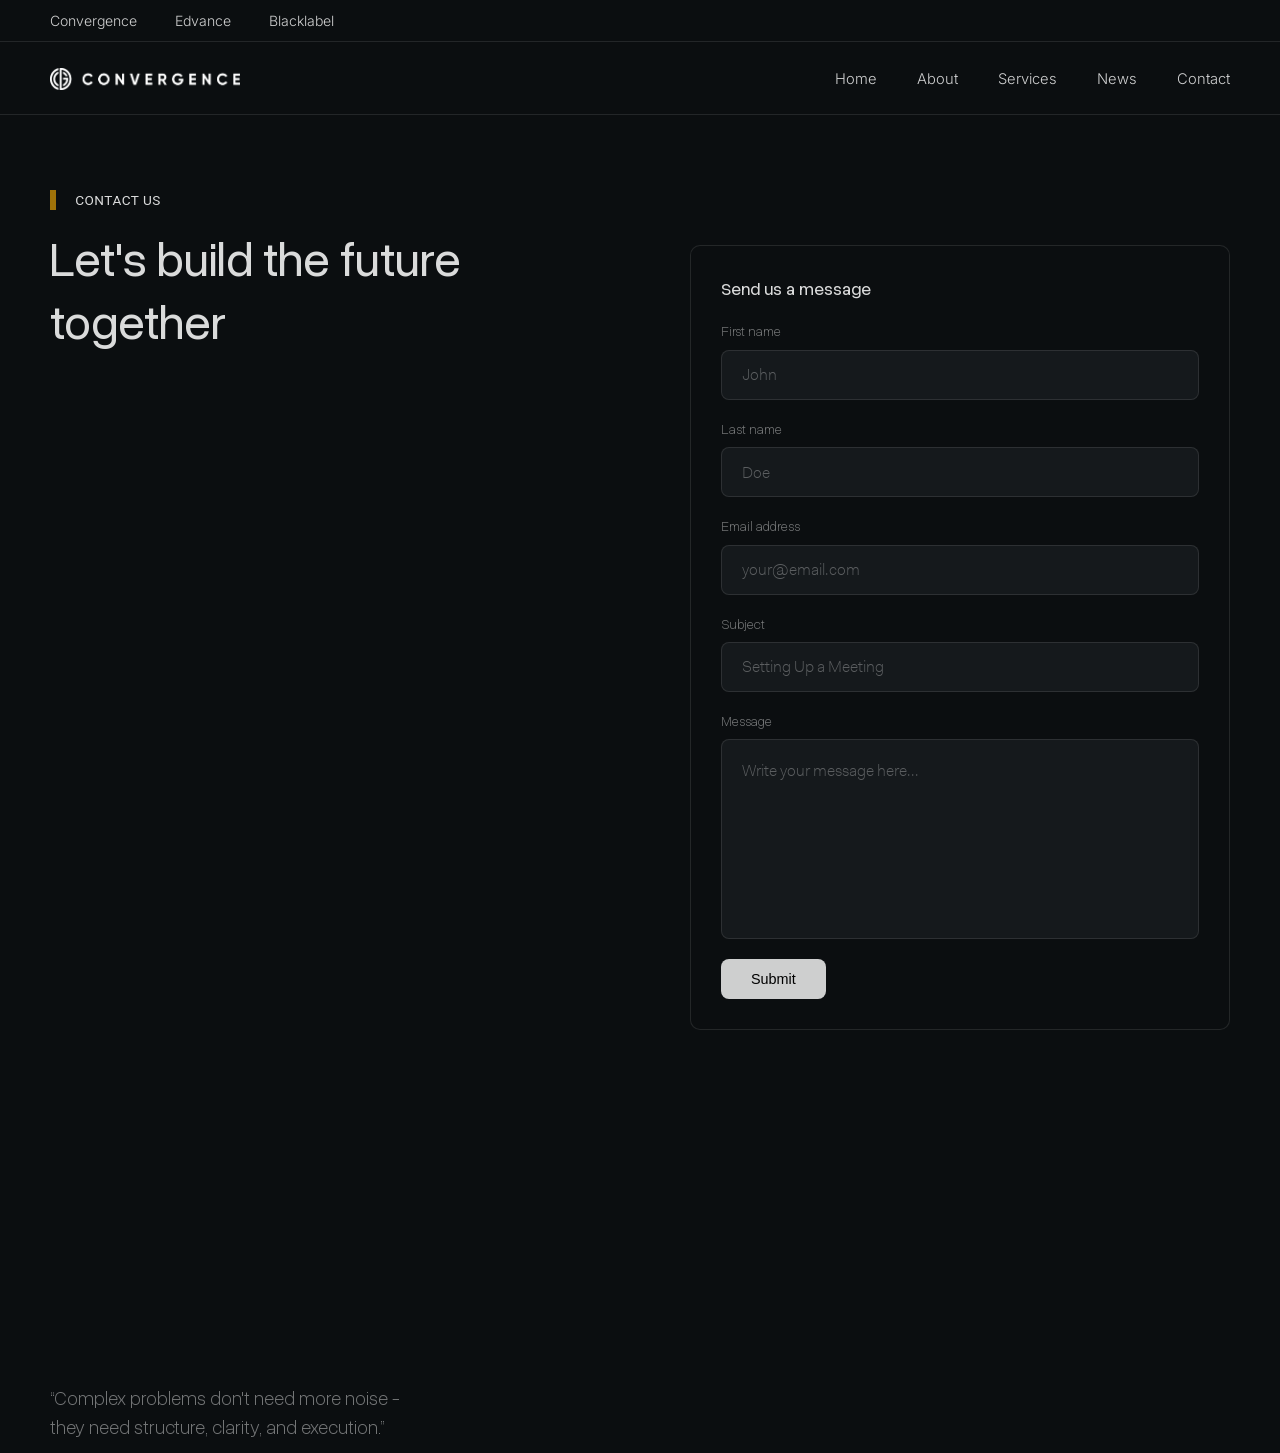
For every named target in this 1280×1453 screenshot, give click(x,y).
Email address (760, 526)
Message (746, 721)
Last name (751, 429)
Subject (743, 624)
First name (751, 331)
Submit (773, 979)
